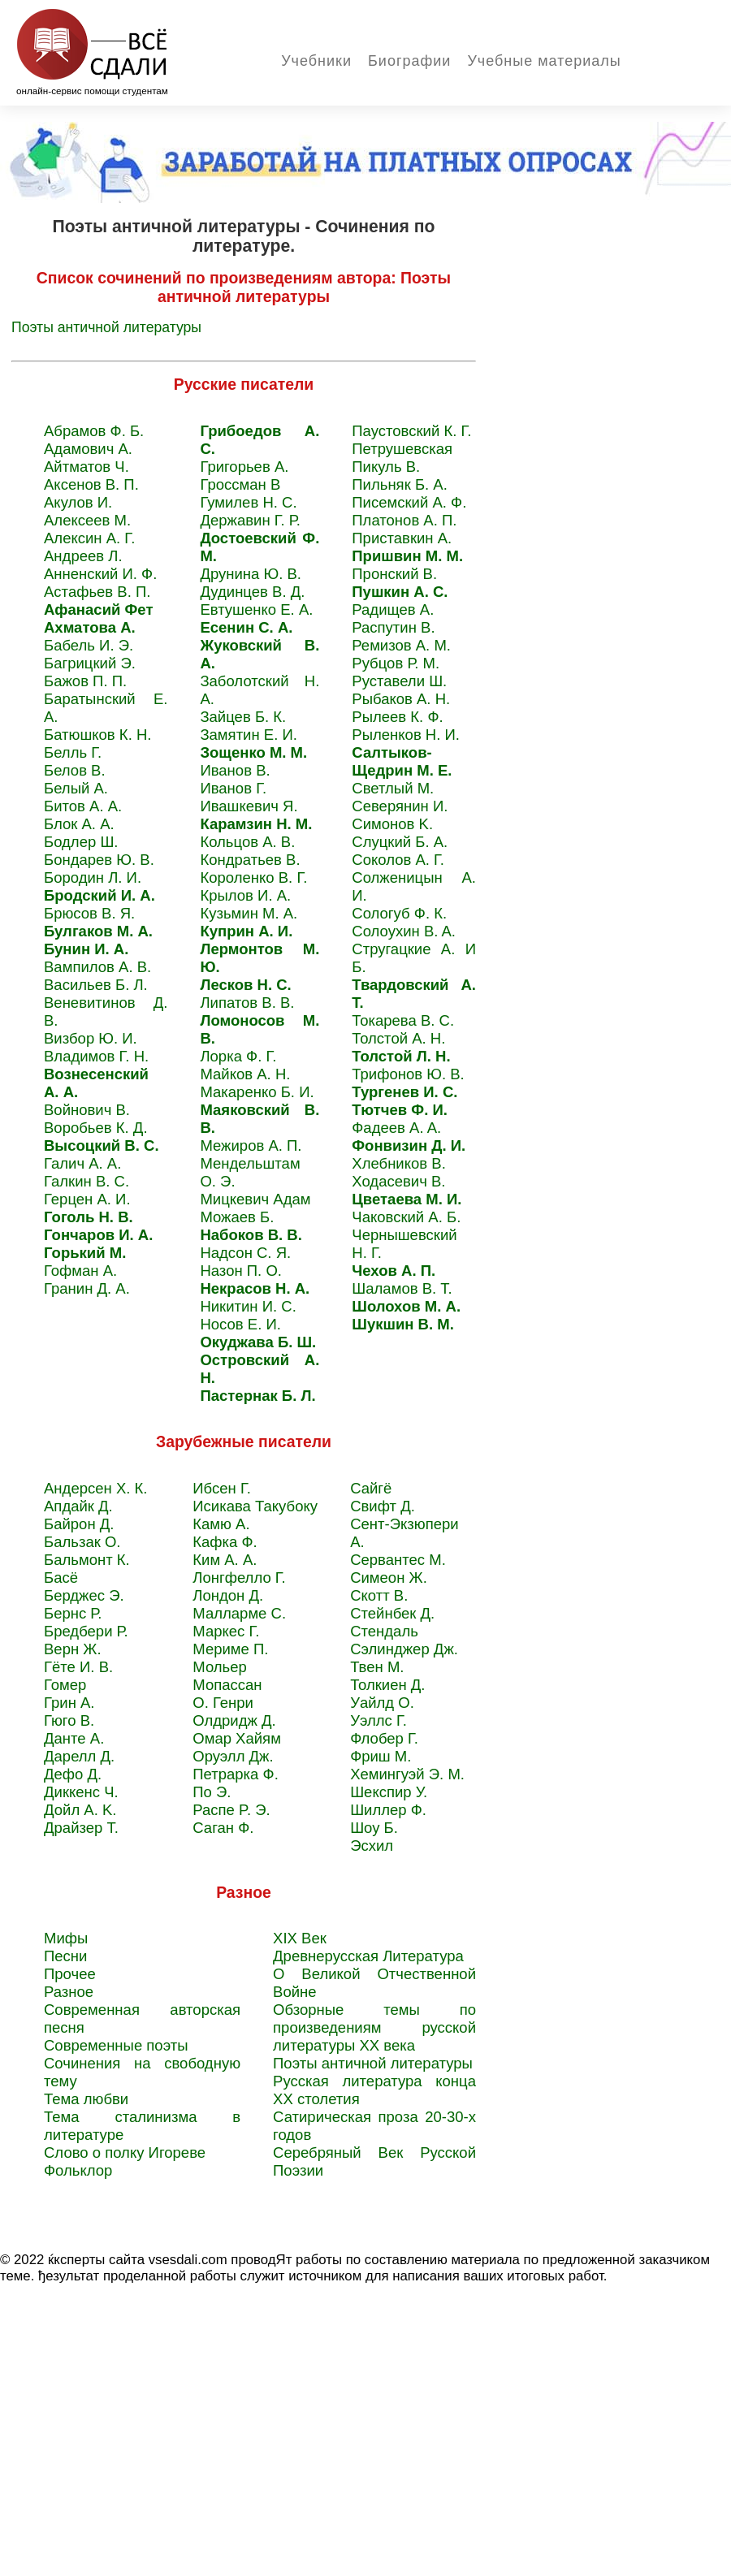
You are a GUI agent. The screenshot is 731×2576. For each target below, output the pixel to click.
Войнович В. (87, 1109)
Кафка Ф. (224, 1541)
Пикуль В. (386, 466)
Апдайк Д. (78, 1506)
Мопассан (227, 1684)
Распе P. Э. (231, 1809)
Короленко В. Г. (253, 877)
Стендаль (384, 1631)
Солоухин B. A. (404, 931)
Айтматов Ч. (86, 466)
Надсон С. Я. (245, 1252)
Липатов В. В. (247, 1002)
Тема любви (86, 2098)
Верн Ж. (73, 1649)
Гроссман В (240, 484)
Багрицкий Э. (90, 663)
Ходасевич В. (398, 1181)
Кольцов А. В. (247, 841)
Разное (68, 1991)
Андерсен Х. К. (95, 1488)
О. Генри (222, 1702)
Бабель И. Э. (88, 645)
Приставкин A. (402, 538)
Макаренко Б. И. (257, 1091)
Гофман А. (80, 1270)
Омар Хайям (236, 1738)
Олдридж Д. (233, 1720)
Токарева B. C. (403, 1020)
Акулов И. (78, 502)
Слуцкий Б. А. (400, 841)
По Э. (211, 1791)
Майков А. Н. (245, 1074)
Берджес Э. (84, 1595)
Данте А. (74, 1738)
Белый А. (76, 788)
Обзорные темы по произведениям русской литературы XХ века (374, 2027)
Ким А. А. (224, 1559)
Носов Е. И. (240, 1324)
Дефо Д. (73, 1774)
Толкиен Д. (387, 1684)
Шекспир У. (388, 1791)
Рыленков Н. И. (406, 734)
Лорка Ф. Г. (238, 1056)
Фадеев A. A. (396, 1127)
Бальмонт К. (87, 1559)
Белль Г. (73, 752)
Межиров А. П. (250, 1145)
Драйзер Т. (81, 1827)
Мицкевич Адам (255, 1199)
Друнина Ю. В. (250, 573)
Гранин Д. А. (87, 1288)
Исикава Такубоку (255, 1506)
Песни (65, 1955)
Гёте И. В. (78, 1666)
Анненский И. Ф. (100, 573)
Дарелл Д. (79, 1756)
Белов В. (75, 770)
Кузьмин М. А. (248, 913)
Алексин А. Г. (89, 538)
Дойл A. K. (80, 1809)
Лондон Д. (227, 1595)
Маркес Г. (225, 1631)
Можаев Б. (237, 1216)
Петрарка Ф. (235, 1774)
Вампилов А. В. (97, 966)
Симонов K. (392, 823)
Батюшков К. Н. (97, 734)
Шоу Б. (374, 1827)
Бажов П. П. (85, 680)
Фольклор (78, 2170)
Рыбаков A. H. (401, 698)
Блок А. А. (79, 823)
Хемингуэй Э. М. (407, 1774)
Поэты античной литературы (106, 327)
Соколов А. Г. (398, 859)
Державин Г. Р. (250, 520)
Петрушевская (402, 448)
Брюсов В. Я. (89, 913)
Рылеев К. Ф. (397, 716)
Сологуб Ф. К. (399, 913)
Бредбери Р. (86, 1631)
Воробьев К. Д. (96, 1127)
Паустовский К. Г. (411, 430)
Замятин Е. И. (248, 734)
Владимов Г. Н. (96, 1056)
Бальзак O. (82, 1541)
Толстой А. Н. (398, 1038)
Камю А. (220, 1523)
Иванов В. (235, 770)
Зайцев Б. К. (243, 716)
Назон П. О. (241, 1270)
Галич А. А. (82, 1163)
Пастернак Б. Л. (257, 1395)
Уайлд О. (382, 1702)
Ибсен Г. (221, 1488)
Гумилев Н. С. (248, 502)
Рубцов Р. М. (395, 663)
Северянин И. (400, 806)
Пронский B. (394, 573)
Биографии (409, 61)
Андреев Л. (83, 555)
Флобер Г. (384, 1738)
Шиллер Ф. (388, 1809)
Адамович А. (88, 448)
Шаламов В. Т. (402, 1288)
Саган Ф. (222, 1827)
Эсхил (371, 1845)
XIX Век (300, 1938)
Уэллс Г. (378, 1720)
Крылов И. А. (245, 895)
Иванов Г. (233, 788)
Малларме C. (239, 1613)
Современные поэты (116, 2045)
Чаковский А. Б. (406, 1216)
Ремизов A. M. (401, 645)
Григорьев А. (244, 466)
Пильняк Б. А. (400, 484)
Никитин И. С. (248, 1306)
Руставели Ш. (399, 680)
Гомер (65, 1684)
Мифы (66, 1938)
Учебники (316, 61)
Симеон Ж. (388, 1577)
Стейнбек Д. (392, 1613)
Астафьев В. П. (97, 591)
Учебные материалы (544, 61)
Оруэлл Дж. (232, 1756)
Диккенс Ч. (81, 1791)
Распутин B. (393, 627)
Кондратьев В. (250, 859)
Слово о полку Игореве (124, 2152)
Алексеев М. (87, 520)
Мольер (219, 1666)
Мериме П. (230, 1649)
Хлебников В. (399, 1163)
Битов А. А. (83, 806)
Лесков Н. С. (245, 984)
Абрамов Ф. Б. (94, 430)
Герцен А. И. (87, 1199)
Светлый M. (393, 788)
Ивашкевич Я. (248, 806)
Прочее (70, 1973)
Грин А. (69, 1702)
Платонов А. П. (404, 520)
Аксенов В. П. (91, 484)
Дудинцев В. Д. (252, 591)
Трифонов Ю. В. (408, 1074)
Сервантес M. (398, 1559)
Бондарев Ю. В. (99, 859)
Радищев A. (393, 609)
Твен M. (377, 1666)
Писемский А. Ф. (409, 502)
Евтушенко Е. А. (256, 609)
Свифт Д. (382, 1506)
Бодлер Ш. (81, 841)
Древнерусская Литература (368, 1955)
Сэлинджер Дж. (404, 1649)
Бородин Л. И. (92, 877)
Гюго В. (69, 1720)
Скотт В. (379, 1595)
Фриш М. (380, 1756)
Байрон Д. (79, 1523)
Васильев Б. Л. (96, 984)
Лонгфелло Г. (239, 1577)
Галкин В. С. (86, 1181)
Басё (61, 1577)
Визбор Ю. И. (90, 1038)
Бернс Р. (73, 1613)
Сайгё (370, 1488)
